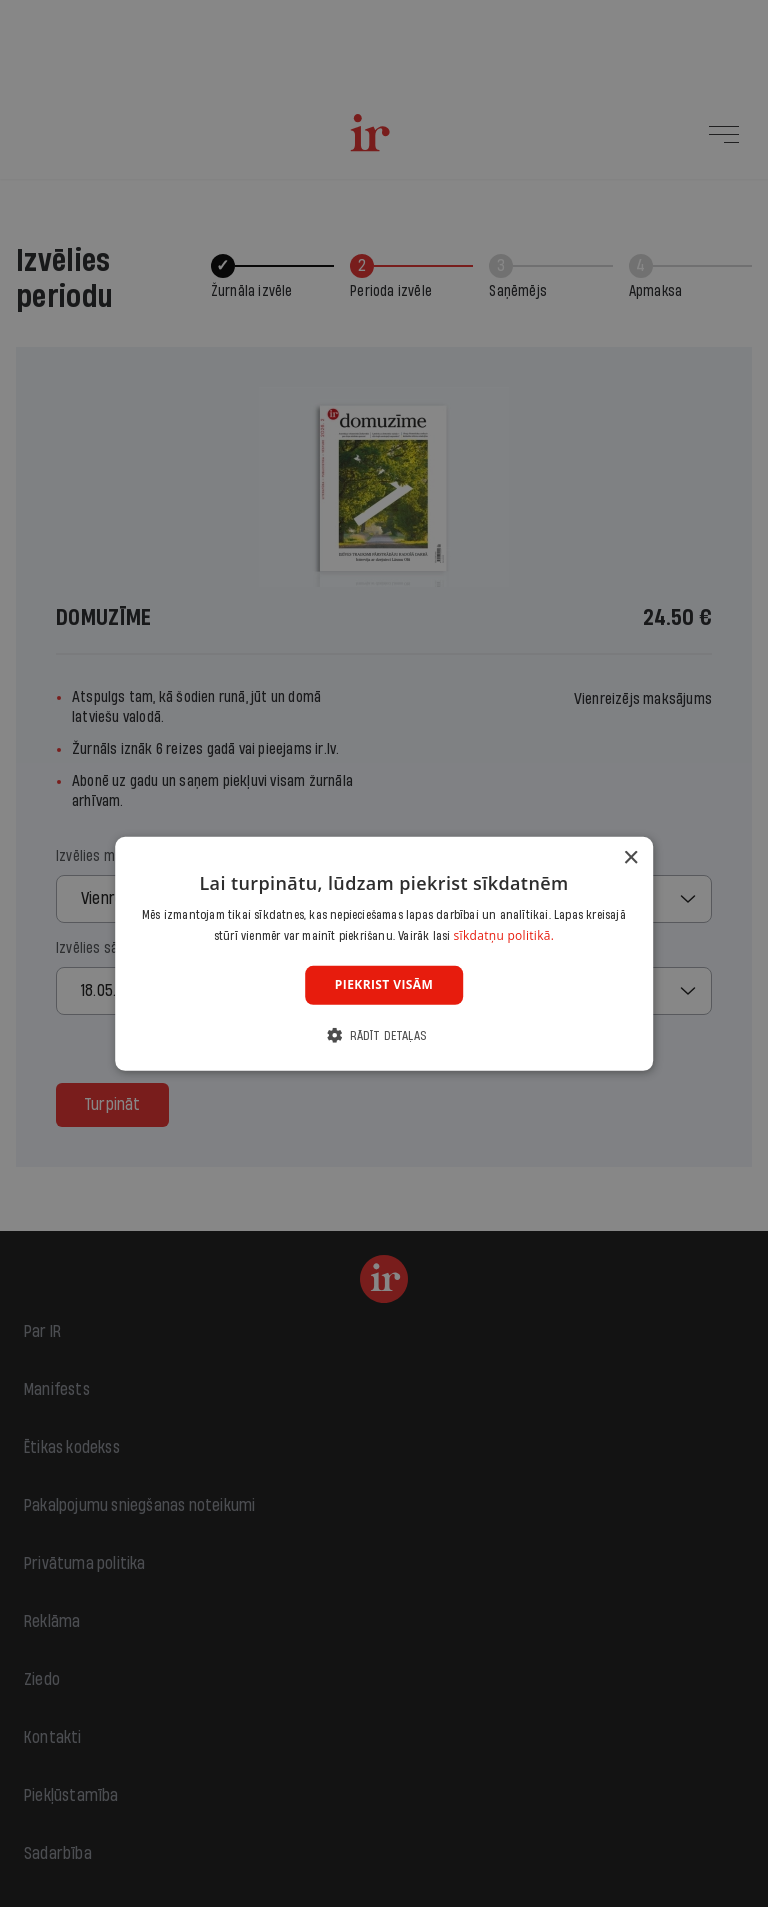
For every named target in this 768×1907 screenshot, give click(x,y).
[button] (384, 1035)
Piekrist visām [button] (384, 984)
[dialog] (384, 953)
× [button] (630, 857)
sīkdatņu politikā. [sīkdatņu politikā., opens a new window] (504, 935)
